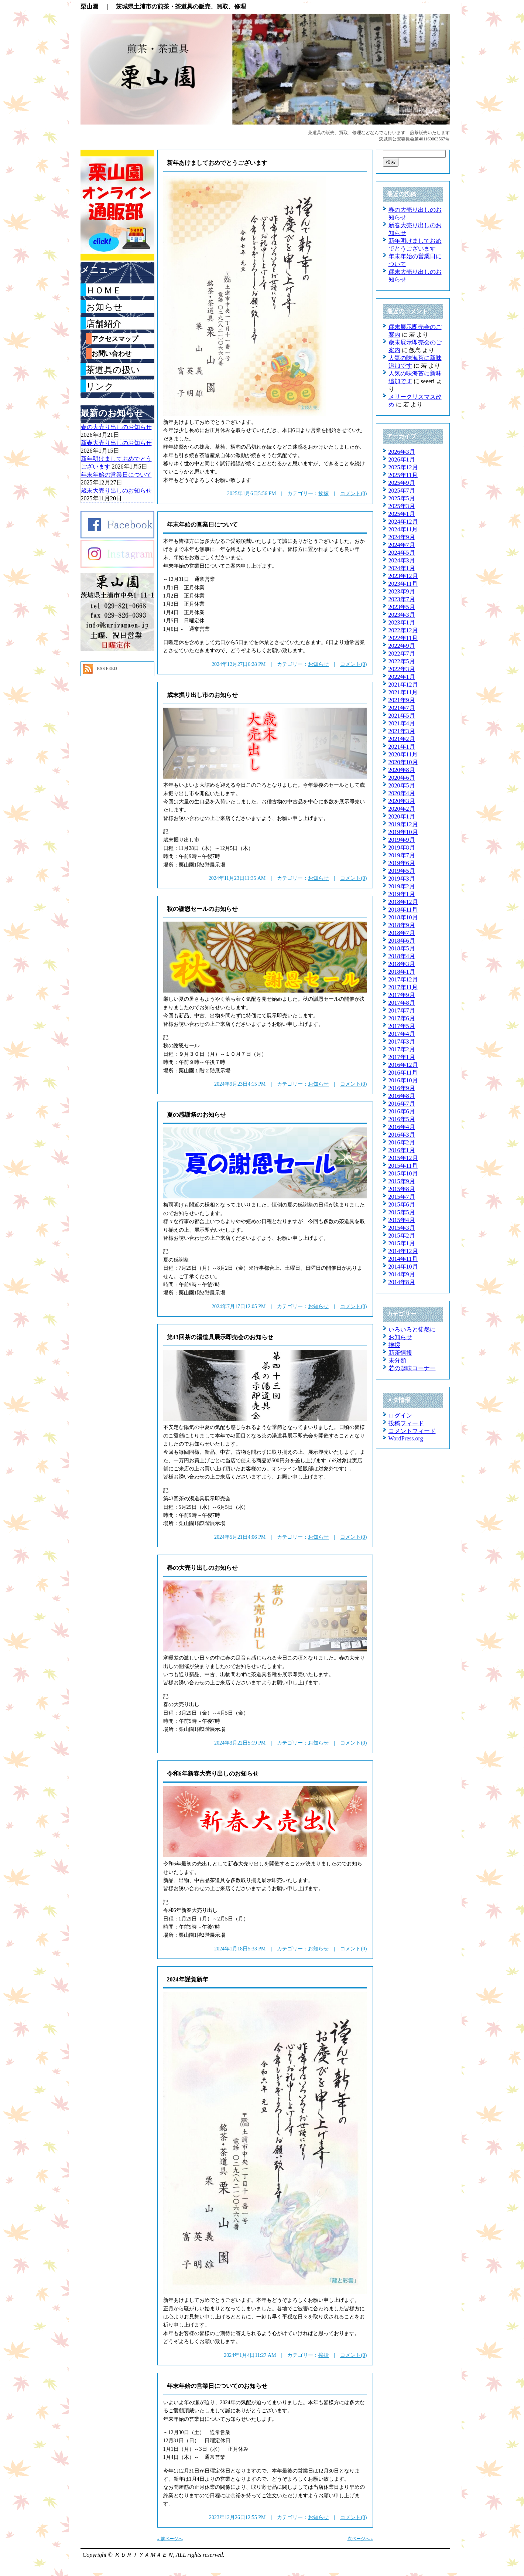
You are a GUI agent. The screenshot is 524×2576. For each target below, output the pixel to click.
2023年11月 (403, 584)
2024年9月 (401, 537)
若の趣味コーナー (412, 1368)
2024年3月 (401, 560)
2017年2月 (401, 1049)
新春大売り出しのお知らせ (116, 443)
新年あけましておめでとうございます (217, 163)
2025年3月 (401, 506)
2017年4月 (401, 1034)
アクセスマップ (115, 339)
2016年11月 (403, 1072)
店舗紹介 (103, 324)
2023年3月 (401, 615)
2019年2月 (401, 886)
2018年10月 (403, 917)
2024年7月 (401, 545)
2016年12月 (403, 1065)
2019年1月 (401, 894)
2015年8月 (401, 1189)
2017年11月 (403, 987)
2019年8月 (401, 847)
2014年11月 (403, 1259)
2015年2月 (401, 1235)
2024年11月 (403, 529)
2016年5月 (401, 1119)
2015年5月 (401, 1212)
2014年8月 (401, 1282)
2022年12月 (403, 630)
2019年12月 (403, 824)
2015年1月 (401, 1243)
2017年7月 (401, 1010)
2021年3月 (401, 731)
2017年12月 (403, 979)
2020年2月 (401, 809)
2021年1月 (401, 746)
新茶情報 (400, 1353)
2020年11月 (403, 754)
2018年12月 (403, 902)
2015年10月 (403, 1173)
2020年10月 (403, 762)
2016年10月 (403, 1080)
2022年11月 (403, 638)
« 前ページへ (170, 2538)
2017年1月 (401, 1057)
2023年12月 (403, 576)
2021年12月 (403, 684)
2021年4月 (401, 723)
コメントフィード (412, 1431)
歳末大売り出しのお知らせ (116, 490)
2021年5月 (401, 715)
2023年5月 (401, 607)
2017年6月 (401, 1018)
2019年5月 (401, 871)
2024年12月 (403, 521)
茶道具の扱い (113, 370)
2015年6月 (401, 1204)
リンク (100, 386)
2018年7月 (401, 933)
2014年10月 (403, 1266)
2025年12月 (403, 467)
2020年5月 (401, 785)
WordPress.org (405, 1438)
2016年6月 (401, 1111)
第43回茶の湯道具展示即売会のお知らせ (220, 1337)
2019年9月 (401, 840)
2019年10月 (403, 832)
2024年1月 (401, 568)
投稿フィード (406, 1423)
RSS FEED (106, 668)
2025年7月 (401, 490)
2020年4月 (401, 793)
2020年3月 (401, 801)
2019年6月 (401, 863)
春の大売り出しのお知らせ (202, 1568)
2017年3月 (401, 1041)
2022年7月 (401, 653)
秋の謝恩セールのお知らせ (202, 909)
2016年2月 (401, 1142)
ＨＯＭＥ (103, 290)
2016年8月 (401, 1096)
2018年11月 (403, 909)
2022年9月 (401, 646)
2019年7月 (401, 855)
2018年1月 (401, 972)
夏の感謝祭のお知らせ (196, 1115)
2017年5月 (401, 1026)
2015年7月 (401, 1197)
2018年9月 (401, 925)
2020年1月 (401, 816)
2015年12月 (403, 1158)
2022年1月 (401, 677)
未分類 (397, 1360)
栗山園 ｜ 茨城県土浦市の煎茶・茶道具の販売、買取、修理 (163, 6)
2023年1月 (401, 622)
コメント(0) (353, 493)
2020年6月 (401, 778)
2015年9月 (401, 1181)
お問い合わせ (111, 353)
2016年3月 (401, 1135)
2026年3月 (401, 452)
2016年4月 (401, 1127)
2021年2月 (401, 739)
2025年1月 (401, 514)
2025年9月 (401, 483)
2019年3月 (401, 878)
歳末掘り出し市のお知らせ (202, 695)
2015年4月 (401, 1220)
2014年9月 (401, 1274)
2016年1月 (401, 1150)
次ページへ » (360, 2538)
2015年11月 (403, 1166)
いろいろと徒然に (412, 1329)
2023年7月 (401, 599)
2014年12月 (403, 1251)
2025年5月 (401, 498)
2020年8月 (401, 770)
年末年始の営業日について (202, 524)
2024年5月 (401, 552)
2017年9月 (401, 995)
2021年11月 (403, 692)
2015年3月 (401, 1228)
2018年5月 (401, 948)
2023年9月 (401, 591)
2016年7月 (401, 1103)
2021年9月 (401, 700)
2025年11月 (403, 475)
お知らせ (318, 664)
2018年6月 (401, 940)
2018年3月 (401, 964)
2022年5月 (401, 661)
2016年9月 (401, 1088)
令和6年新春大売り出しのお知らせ (212, 1773)
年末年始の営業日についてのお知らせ (217, 2386)
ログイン (400, 1415)
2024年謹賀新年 (187, 1979)
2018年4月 (401, 956)
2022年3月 (401, 669)
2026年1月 (401, 459)
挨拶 (323, 493)
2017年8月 (401, 1003)
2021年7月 (401, 708)
